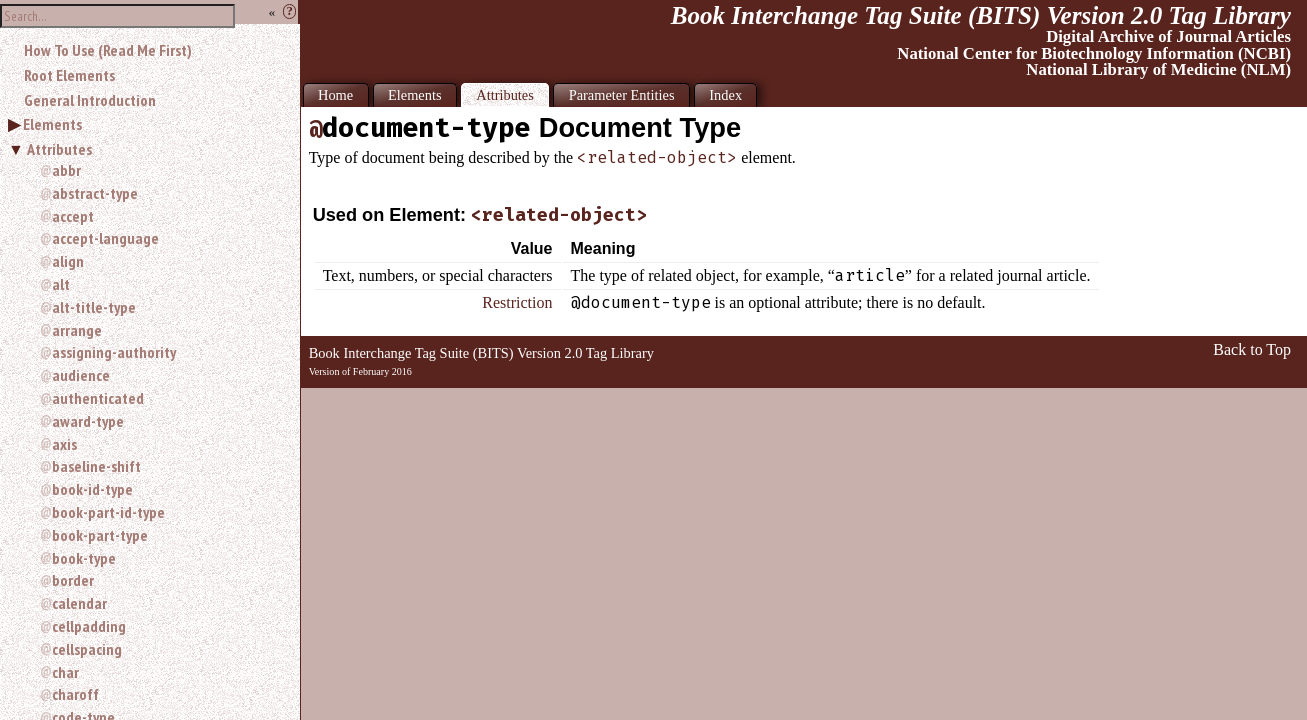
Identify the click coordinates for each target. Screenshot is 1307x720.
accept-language (105, 238)
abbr (66, 170)
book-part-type (100, 535)
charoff (75, 694)
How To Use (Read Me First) (108, 50)
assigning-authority (114, 352)
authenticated (98, 398)
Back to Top (1252, 349)
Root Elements (69, 75)
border (73, 580)
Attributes (59, 149)
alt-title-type (94, 307)
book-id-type (92, 489)
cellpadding (89, 626)
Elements (52, 124)
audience (81, 375)
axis (64, 444)
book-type (84, 558)
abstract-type (95, 193)
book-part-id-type (108, 512)
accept (73, 216)
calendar (79, 603)
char (65, 672)
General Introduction (90, 100)
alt (61, 284)
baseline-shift (96, 466)
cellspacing (87, 649)
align (68, 261)
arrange (77, 330)
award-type (88, 421)
